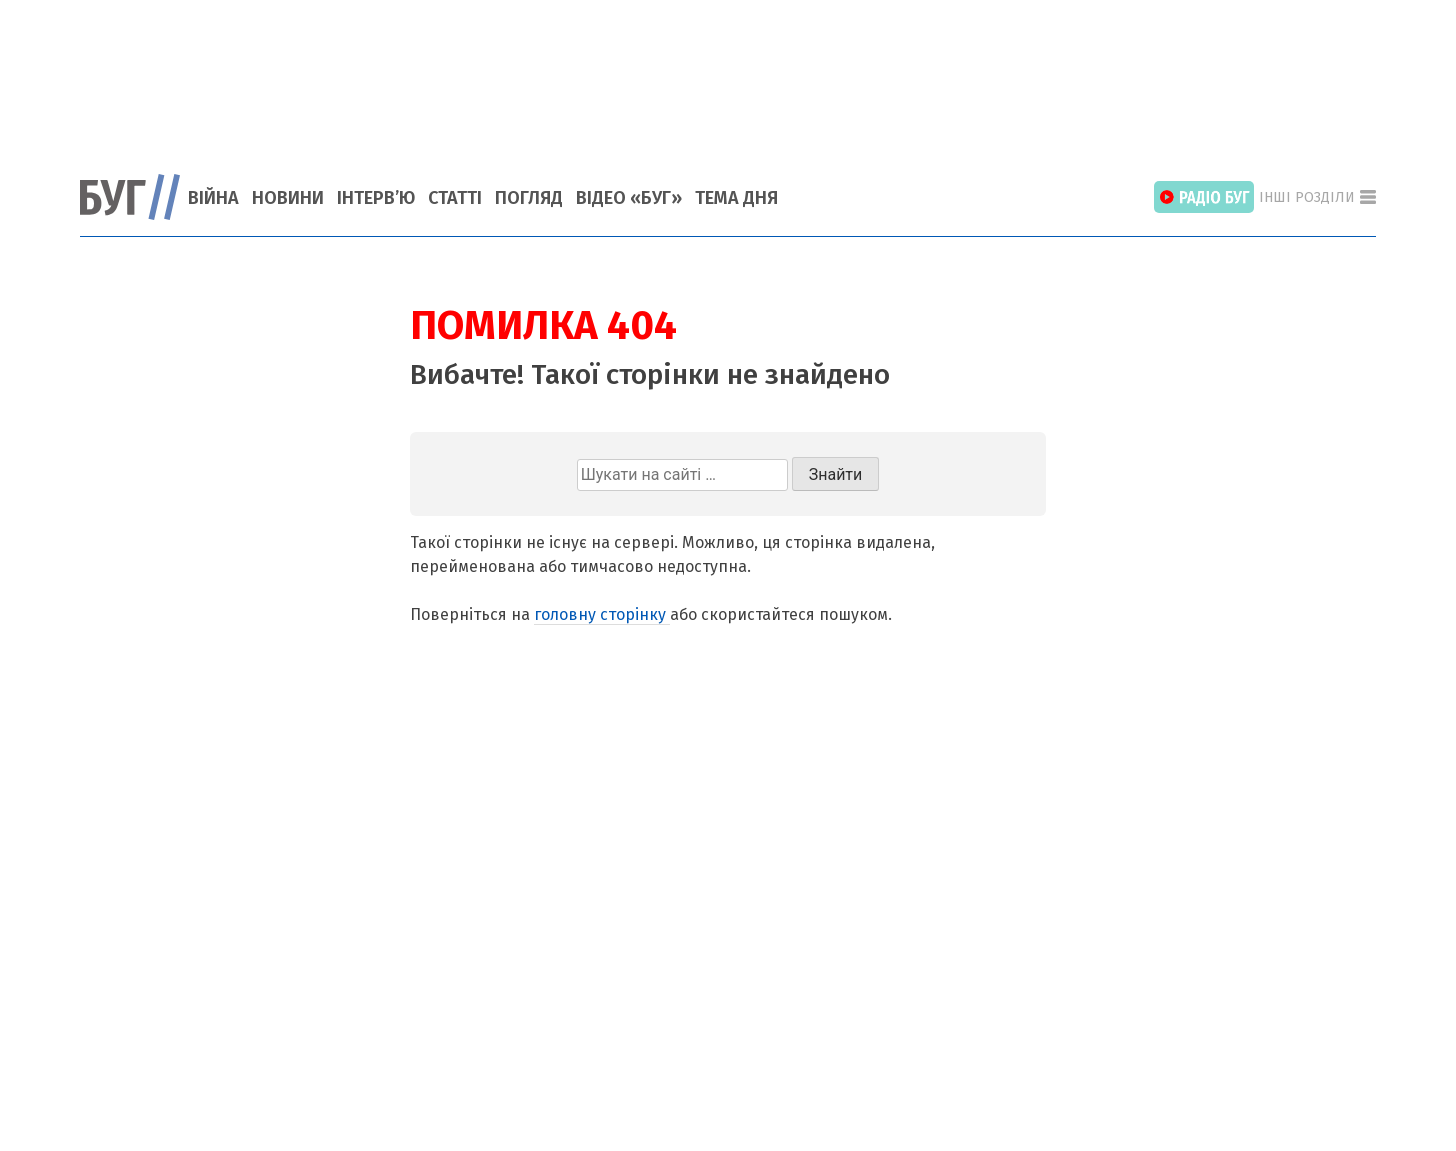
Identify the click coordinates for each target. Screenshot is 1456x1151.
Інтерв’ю (376, 198)
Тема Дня (736, 198)
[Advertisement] (728, 75)
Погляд (529, 198)
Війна (213, 198)
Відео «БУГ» (629, 198)
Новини (288, 198)
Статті (455, 198)
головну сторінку (602, 614)
